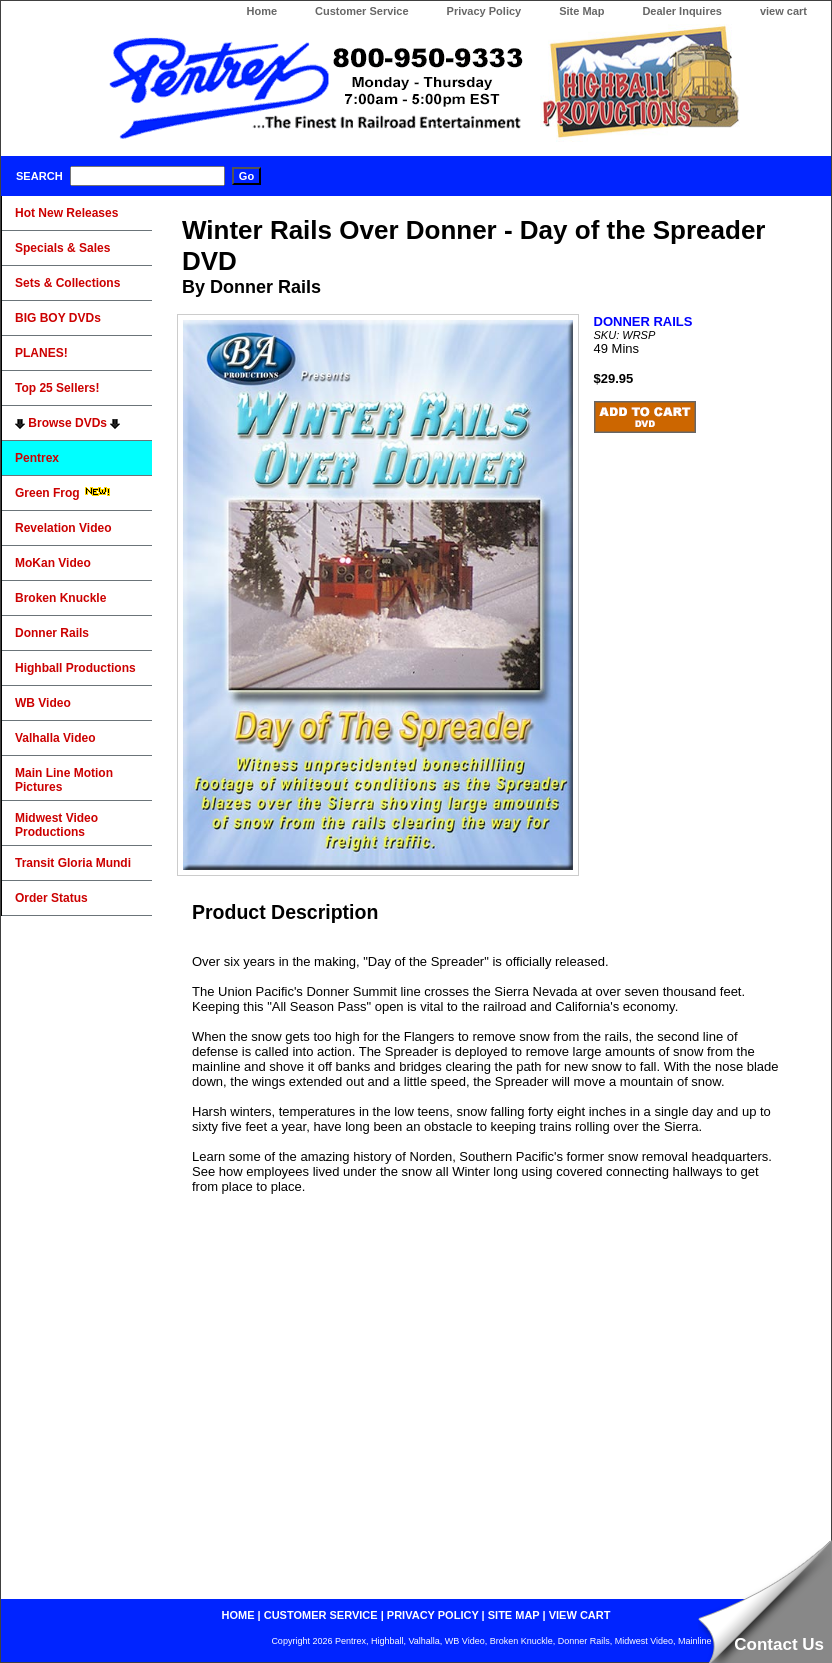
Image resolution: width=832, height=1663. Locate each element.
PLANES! (41, 353)
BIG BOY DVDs (58, 318)
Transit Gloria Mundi (73, 863)
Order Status (51, 898)
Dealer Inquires (681, 11)
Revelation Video (63, 528)
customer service (321, 1615)
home (238, 1615)
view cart (783, 11)
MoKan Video (53, 563)
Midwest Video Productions (56, 825)
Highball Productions (75, 668)
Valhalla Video (55, 738)
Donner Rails (52, 633)
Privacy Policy (484, 11)
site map (514, 1615)
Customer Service (362, 11)
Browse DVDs (67, 423)
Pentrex (37, 458)
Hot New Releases (66, 213)
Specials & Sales (62, 248)
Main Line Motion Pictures (64, 780)
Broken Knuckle (60, 598)
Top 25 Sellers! (57, 388)
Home (261, 11)
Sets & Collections (67, 283)
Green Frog (63, 493)
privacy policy (433, 1615)
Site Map (581, 11)
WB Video (43, 703)
